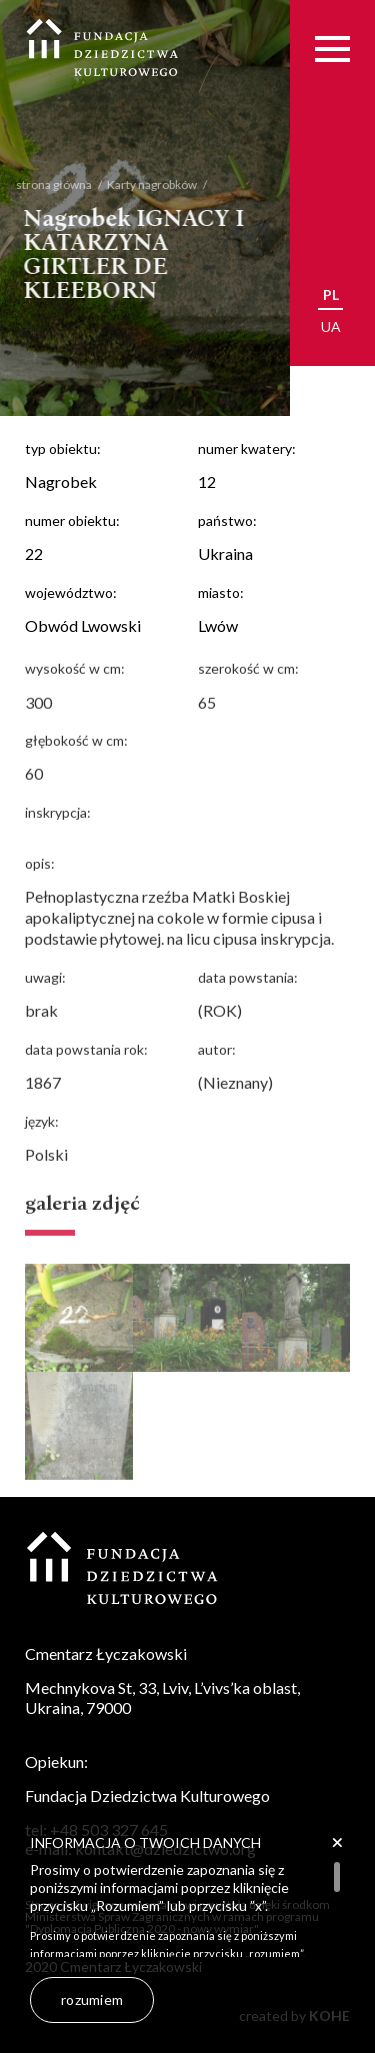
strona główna (40, 184)
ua (331, 326)
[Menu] (332, 48)
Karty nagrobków (138, 184)
